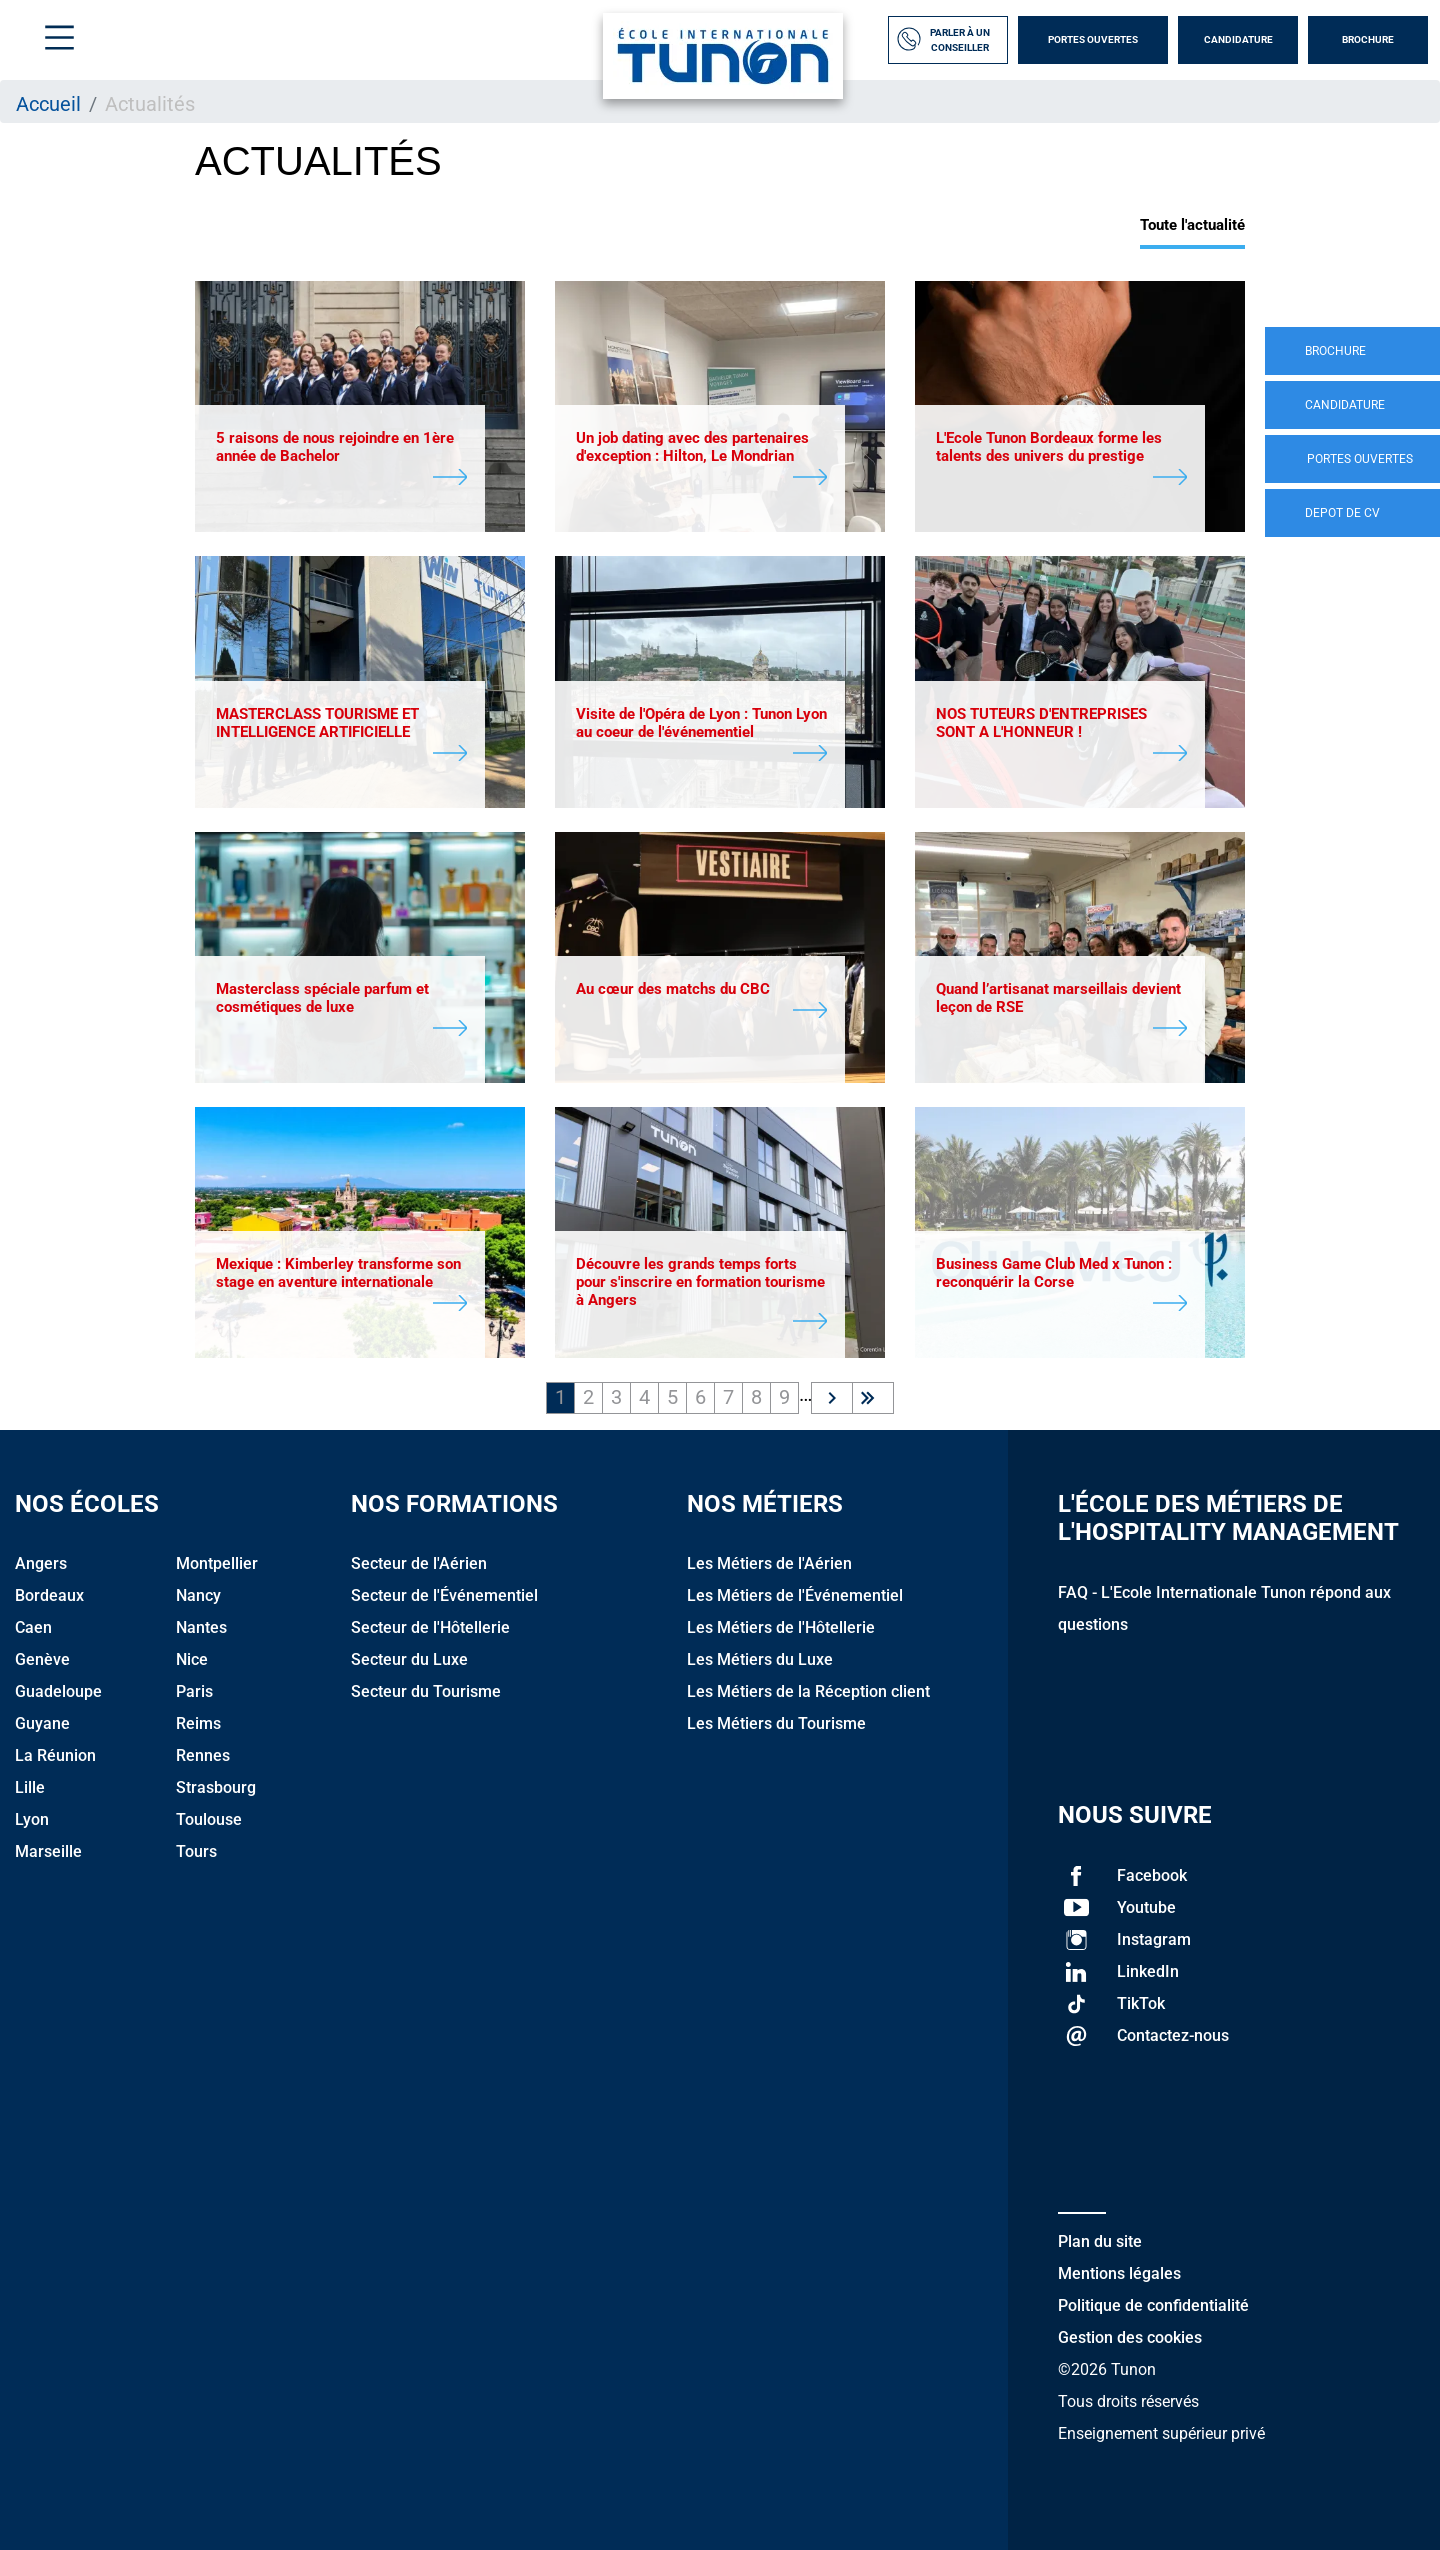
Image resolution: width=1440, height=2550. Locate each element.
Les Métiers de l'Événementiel (795, 1595)
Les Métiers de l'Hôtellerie (781, 1627)
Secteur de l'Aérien (419, 1563)
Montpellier (217, 1563)
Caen (33, 1627)
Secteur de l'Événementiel (444, 1595)
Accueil (48, 104)
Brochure (1368, 39)
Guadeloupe (58, 1691)
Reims (198, 1723)
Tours (196, 1851)
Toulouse (209, 1819)
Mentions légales (1119, 2273)
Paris (194, 1691)
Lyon (32, 1819)
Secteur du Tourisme (426, 1691)
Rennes (203, 1755)
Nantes (201, 1627)
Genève (42, 1659)
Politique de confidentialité (1153, 2305)
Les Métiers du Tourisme (776, 1723)
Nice (192, 1659)
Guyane (42, 1723)
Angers (41, 1563)
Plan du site (1100, 2241)
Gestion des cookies (1130, 2337)
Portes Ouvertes (1093, 39)
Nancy (198, 1595)
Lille (30, 1787)
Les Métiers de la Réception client (808, 1691)
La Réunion (55, 1755)
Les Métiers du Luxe (760, 1659)
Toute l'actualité (1192, 225)
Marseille (48, 1851)
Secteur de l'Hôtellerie (430, 1627)
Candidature (1238, 39)
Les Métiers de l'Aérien (769, 1563)
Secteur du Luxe (409, 1659)
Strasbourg (216, 1787)
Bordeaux (49, 1595)
